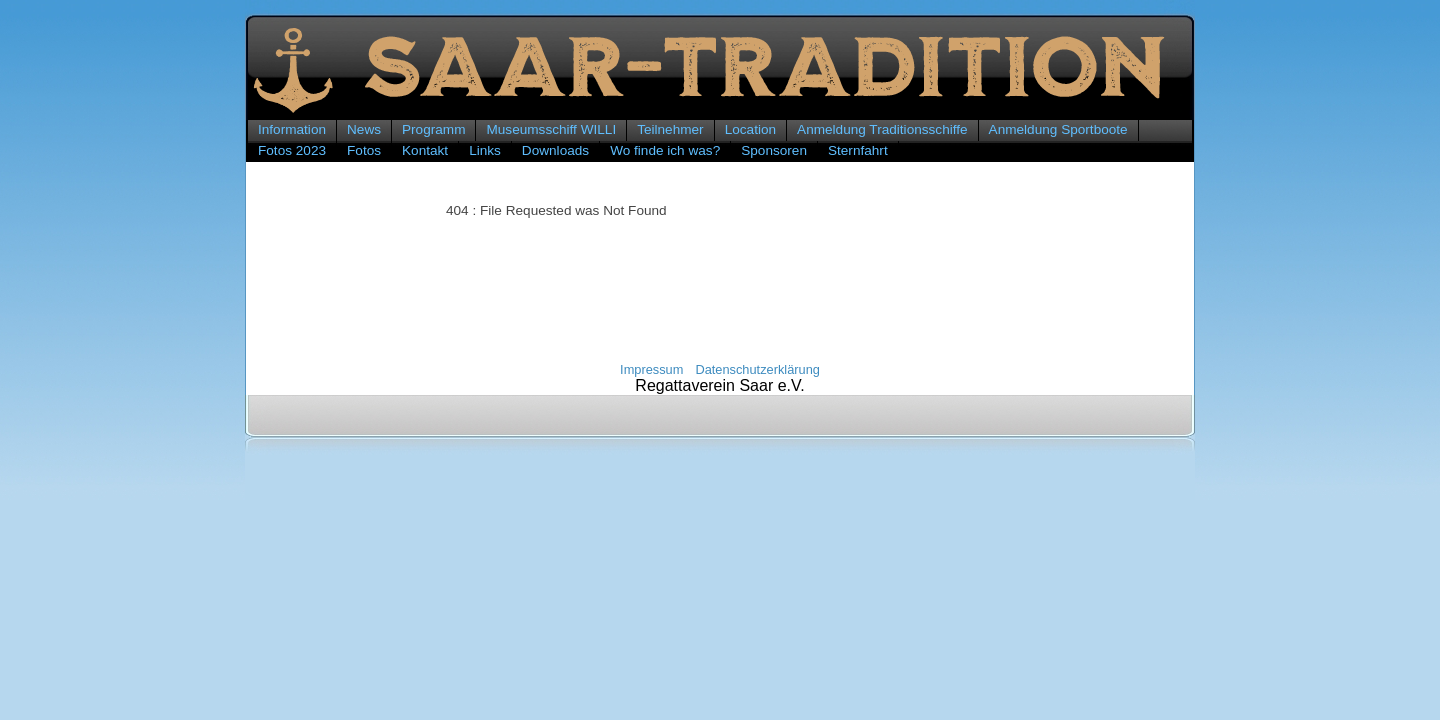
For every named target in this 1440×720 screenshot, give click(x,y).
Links (485, 150)
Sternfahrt (858, 150)
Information (292, 129)
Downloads (555, 150)
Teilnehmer (670, 129)
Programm (433, 129)
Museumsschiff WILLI (551, 129)
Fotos (364, 150)
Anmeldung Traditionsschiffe (882, 129)
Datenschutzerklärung (757, 369)
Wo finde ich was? (665, 150)
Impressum (651, 369)
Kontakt (425, 150)
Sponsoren (774, 150)
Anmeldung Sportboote (1058, 129)
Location (750, 129)
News (364, 129)
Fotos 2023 (292, 150)
